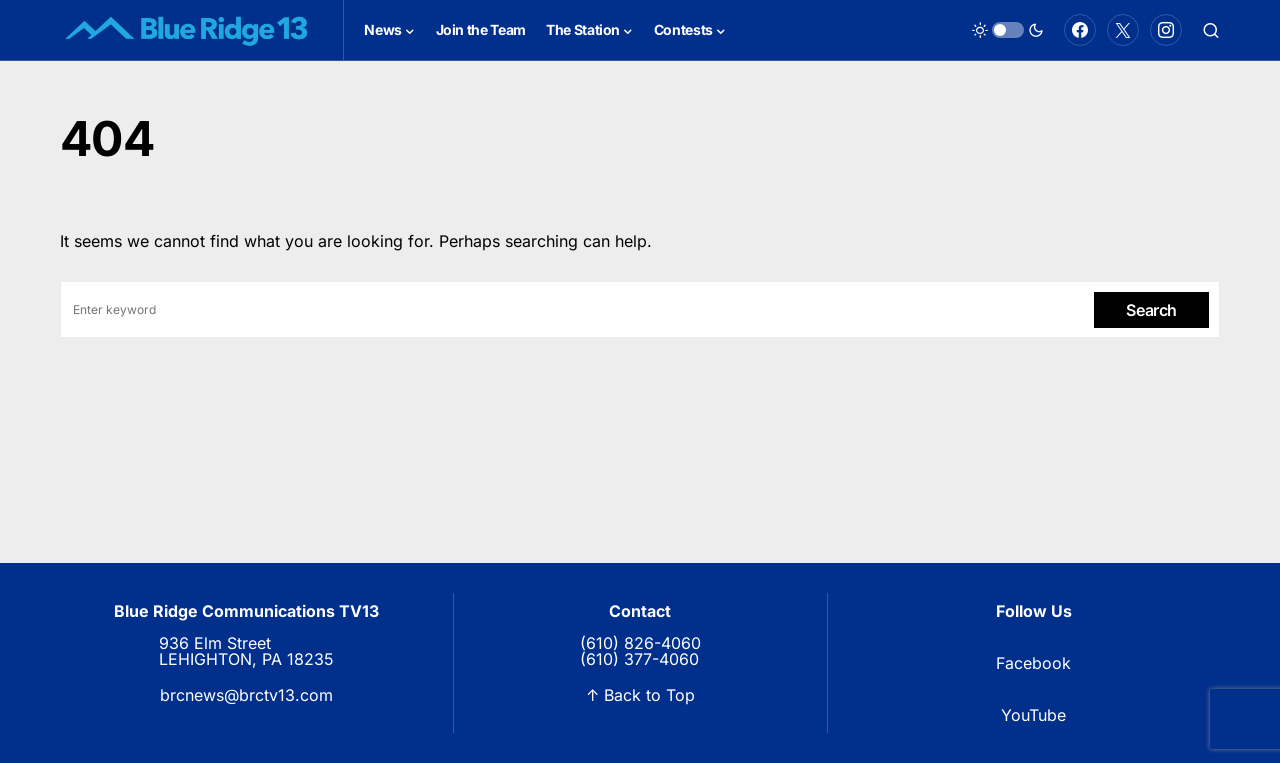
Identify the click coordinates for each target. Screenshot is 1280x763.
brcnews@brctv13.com (246, 695)
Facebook (1033, 663)
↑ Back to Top (640, 695)
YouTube (1033, 715)
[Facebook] (1080, 30)
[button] (1008, 30)
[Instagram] (1166, 30)
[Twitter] (1123, 30)
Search (1151, 310)
